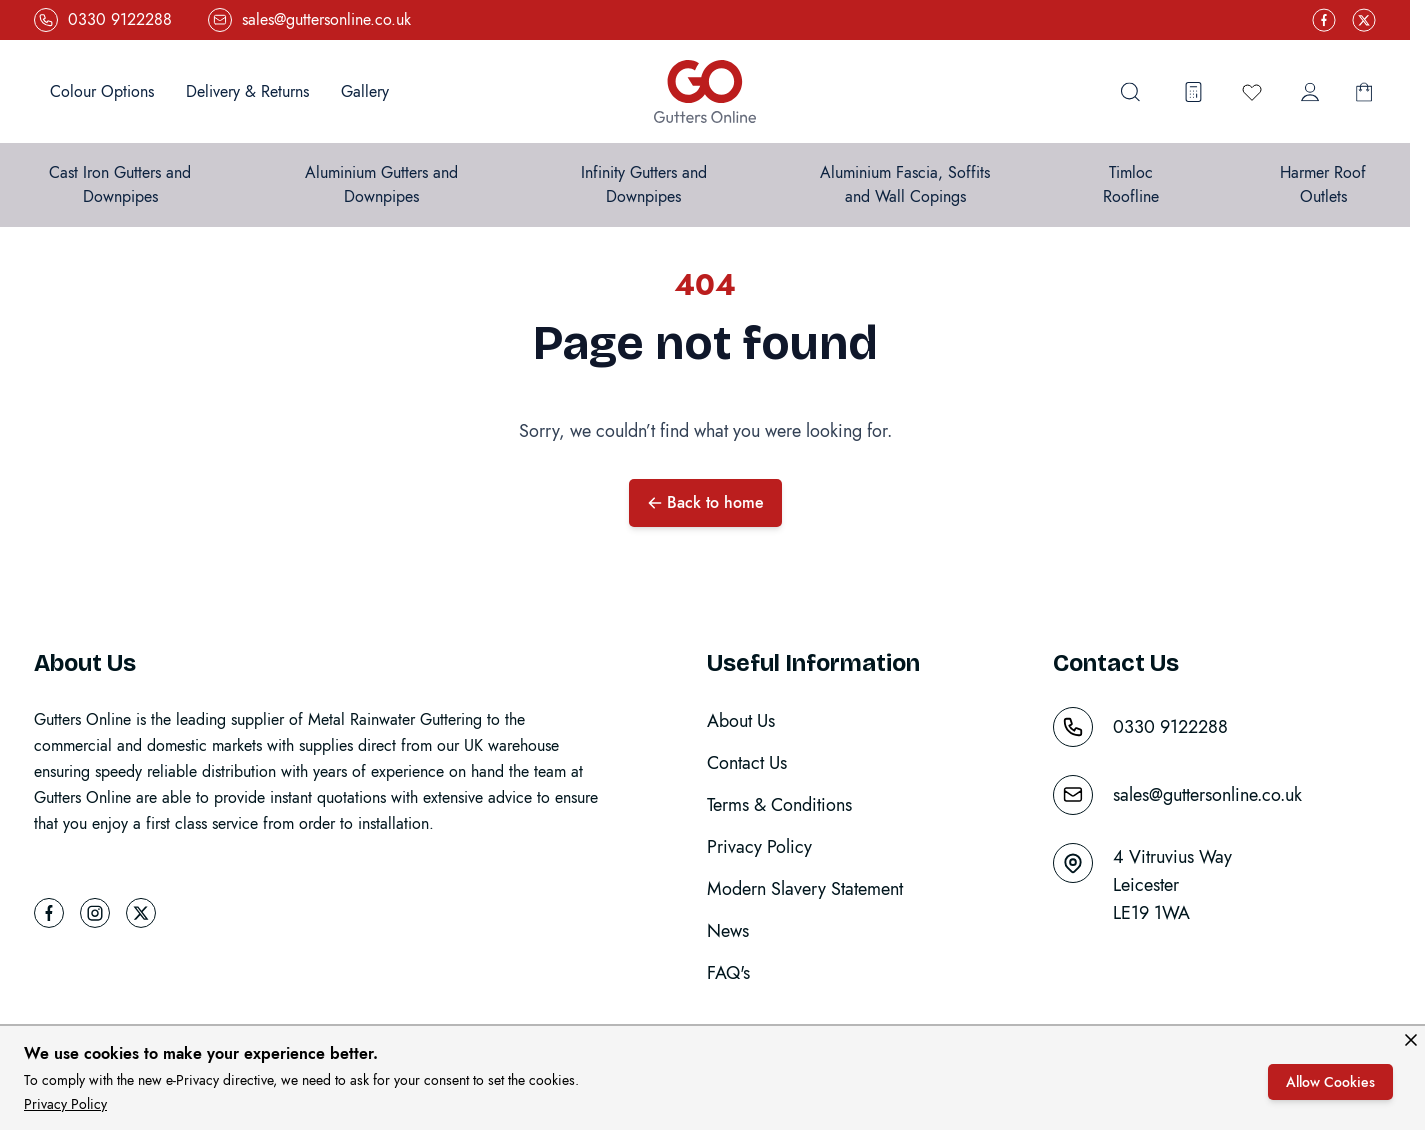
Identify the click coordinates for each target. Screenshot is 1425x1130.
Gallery (365, 91)
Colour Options (102, 91)
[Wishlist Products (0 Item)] (1252, 92)
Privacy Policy (65, 1104)
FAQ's (728, 973)
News (728, 931)
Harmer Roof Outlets (1323, 184)
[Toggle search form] (1130, 92)
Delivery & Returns (247, 91)
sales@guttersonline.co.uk (1207, 795)
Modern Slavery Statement (805, 889)
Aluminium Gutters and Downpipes (381, 184)
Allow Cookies (1330, 1082)
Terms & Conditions (779, 805)
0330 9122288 (1170, 727)
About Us (741, 721)
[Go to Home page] (705, 91)
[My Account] (1310, 92)
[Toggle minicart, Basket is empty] (1364, 92)
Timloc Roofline (1131, 184)
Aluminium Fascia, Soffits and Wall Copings (905, 184)
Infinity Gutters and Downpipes (644, 184)
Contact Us (747, 763)
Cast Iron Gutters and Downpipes (120, 184)
